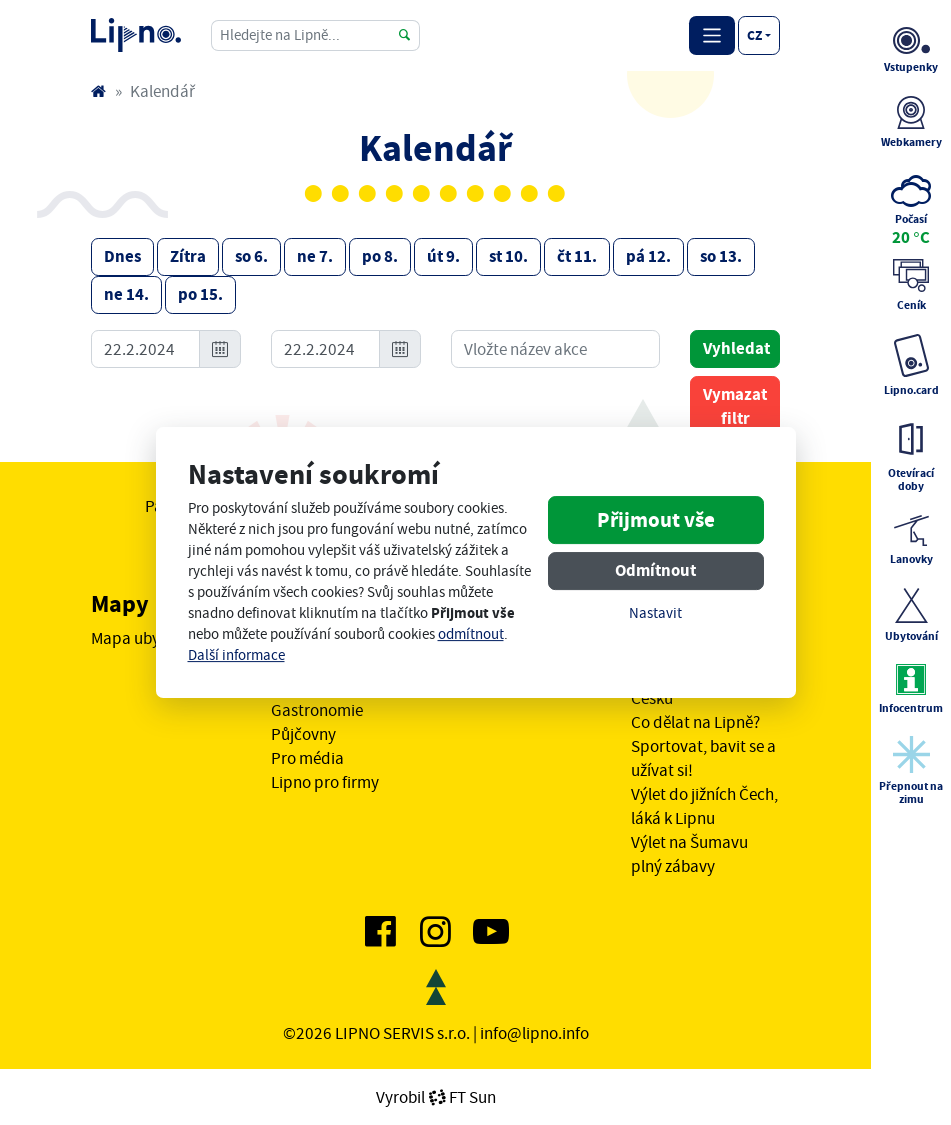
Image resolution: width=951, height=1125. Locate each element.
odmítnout (471, 634)
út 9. (443, 256)
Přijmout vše (656, 520)
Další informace (236, 655)
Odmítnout (655, 570)
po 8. (380, 256)
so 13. (721, 256)
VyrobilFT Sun (436, 1097)
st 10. (508, 256)
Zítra (188, 256)
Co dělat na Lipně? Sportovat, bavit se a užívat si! (703, 746)
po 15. (200, 294)
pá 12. (648, 256)
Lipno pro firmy (325, 782)
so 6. (251, 256)
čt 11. (577, 256)
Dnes (122, 256)
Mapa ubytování (148, 638)
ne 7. (315, 256)
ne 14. (126, 294)
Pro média (307, 758)
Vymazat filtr (735, 406)
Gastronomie (317, 710)
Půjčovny (303, 734)
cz (754, 35)
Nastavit (655, 613)
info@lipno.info (534, 1033)
